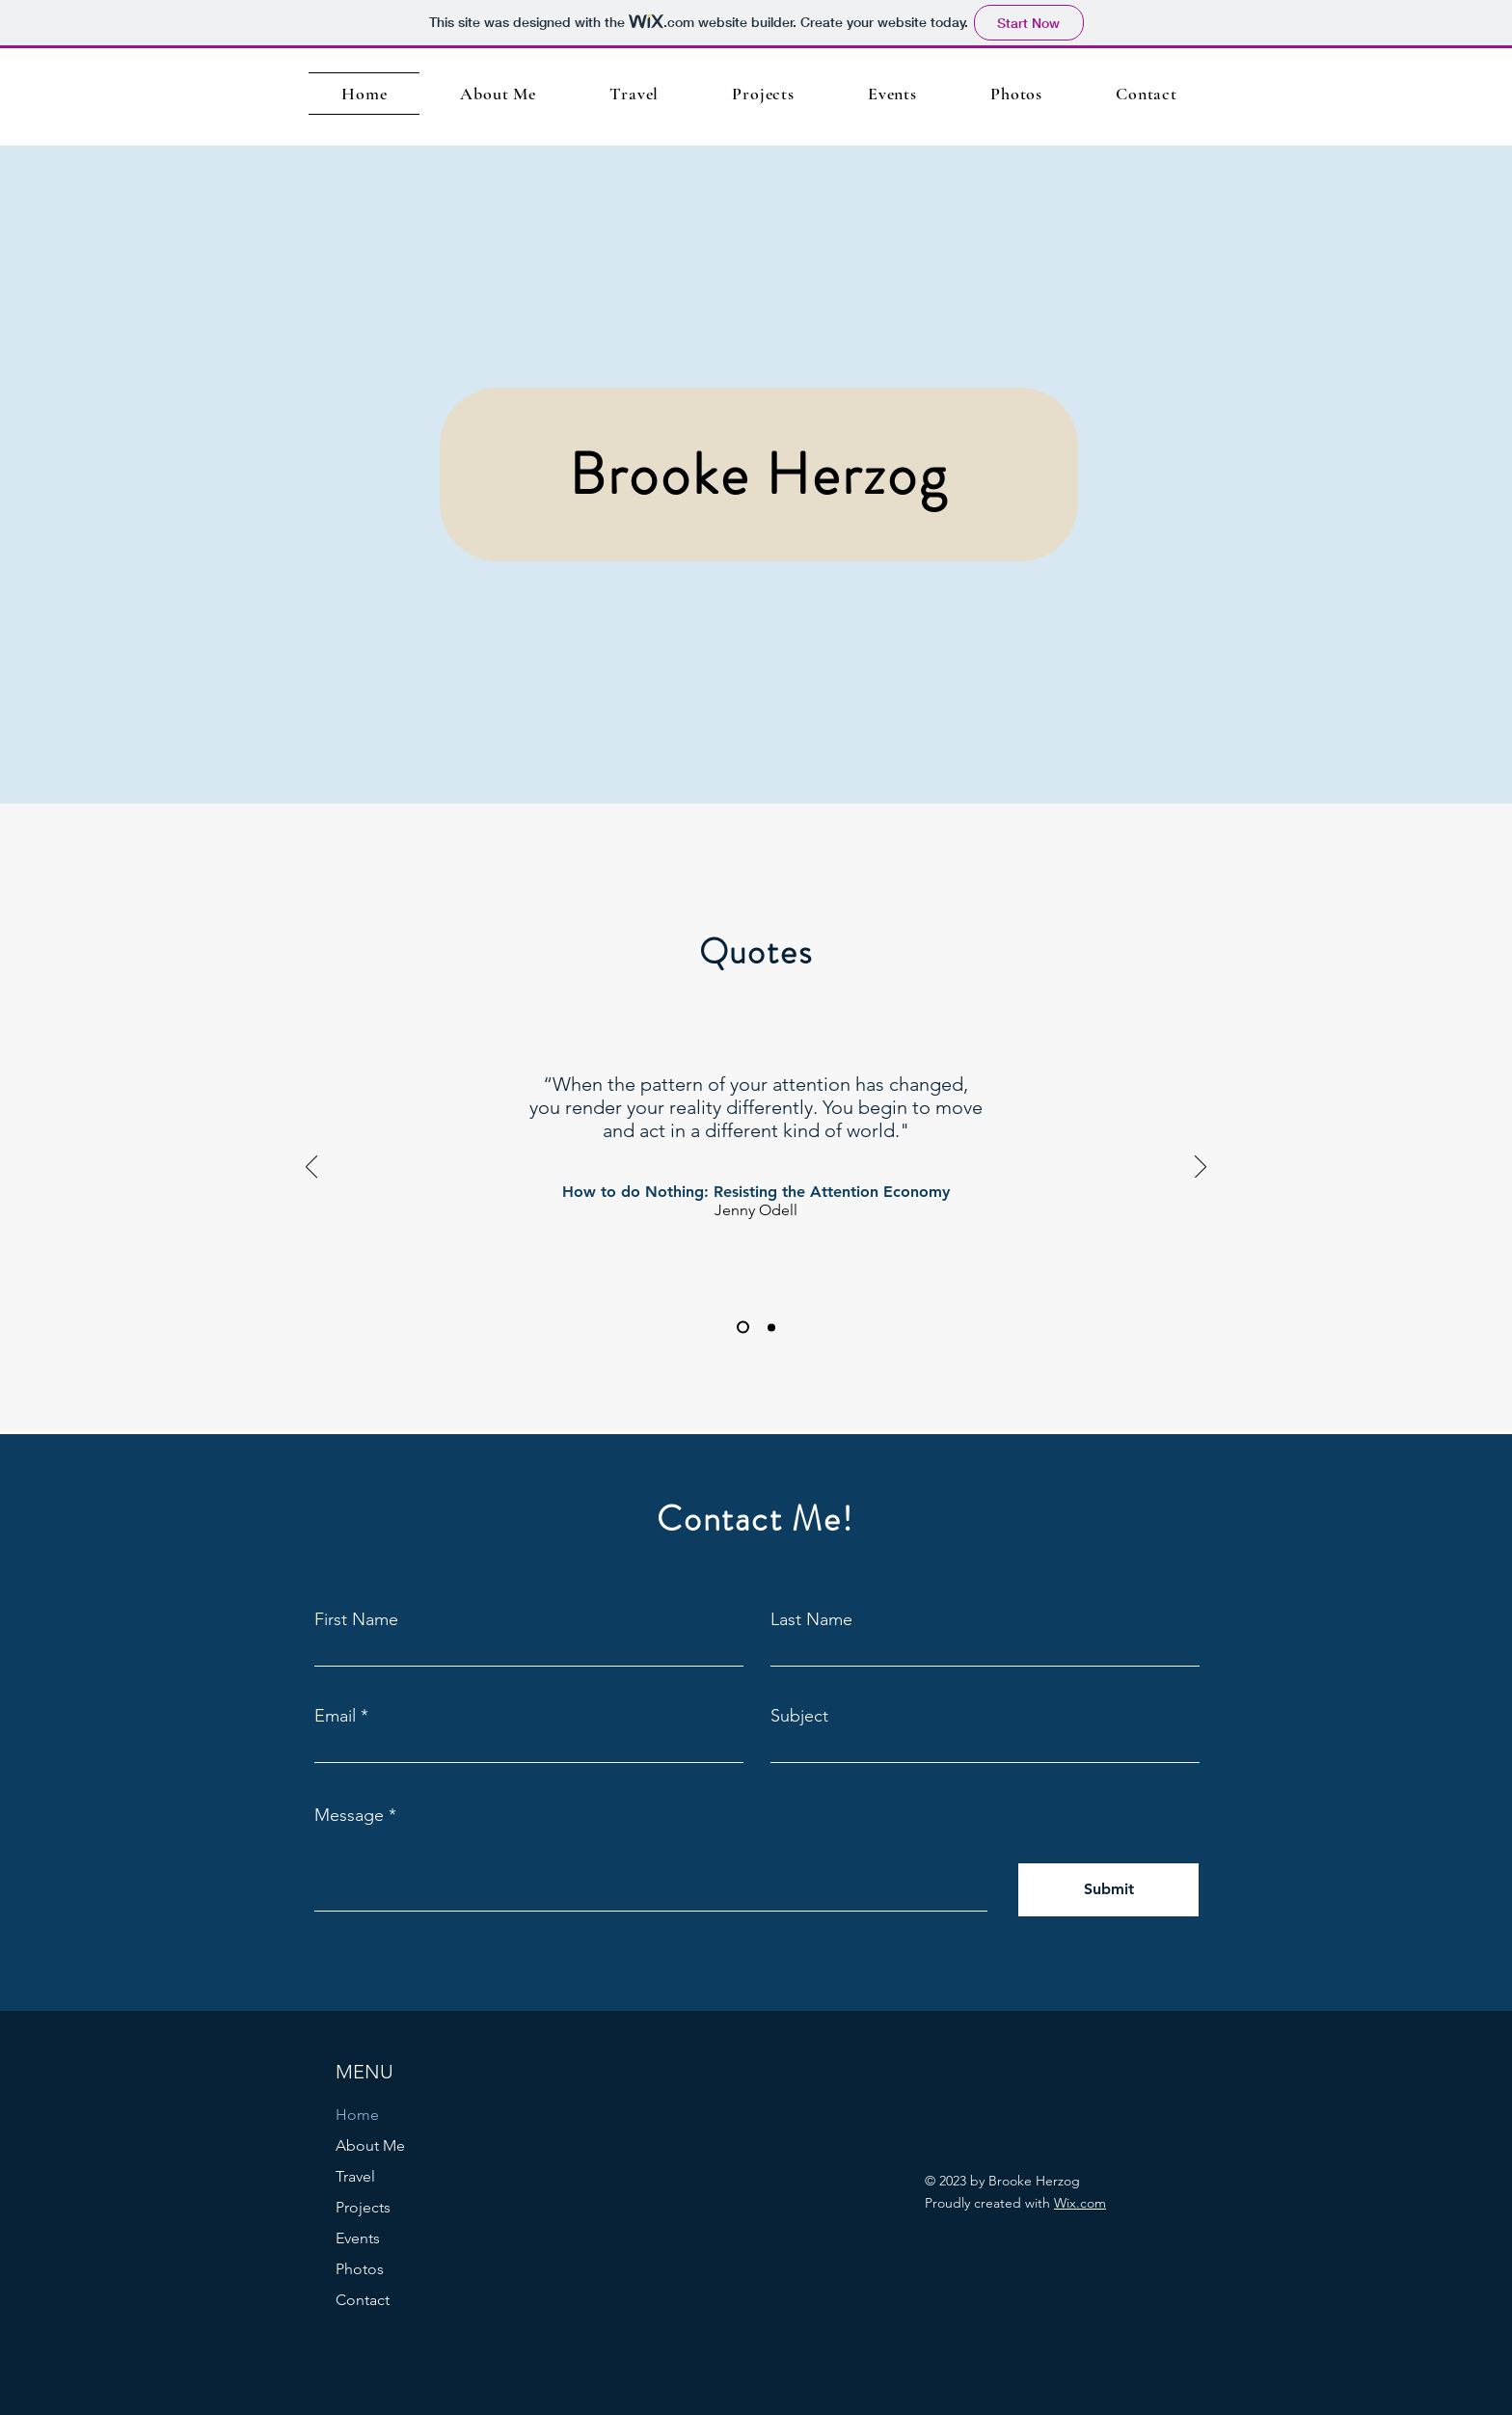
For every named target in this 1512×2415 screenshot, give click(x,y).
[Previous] (311, 1167)
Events (358, 2238)
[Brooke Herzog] (759, 474)
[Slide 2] (771, 1327)
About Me (370, 2145)
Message (349, 1815)
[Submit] (1108, 1889)
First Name (356, 1619)
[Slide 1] (743, 1327)
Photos (360, 2269)
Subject (799, 1715)
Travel (355, 2176)
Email (335, 1715)
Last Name (811, 1619)
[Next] (1200, 1167)
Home (357, 2114)
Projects (363, 2207)
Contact (363, 2300)
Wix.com (1080, 2202)
